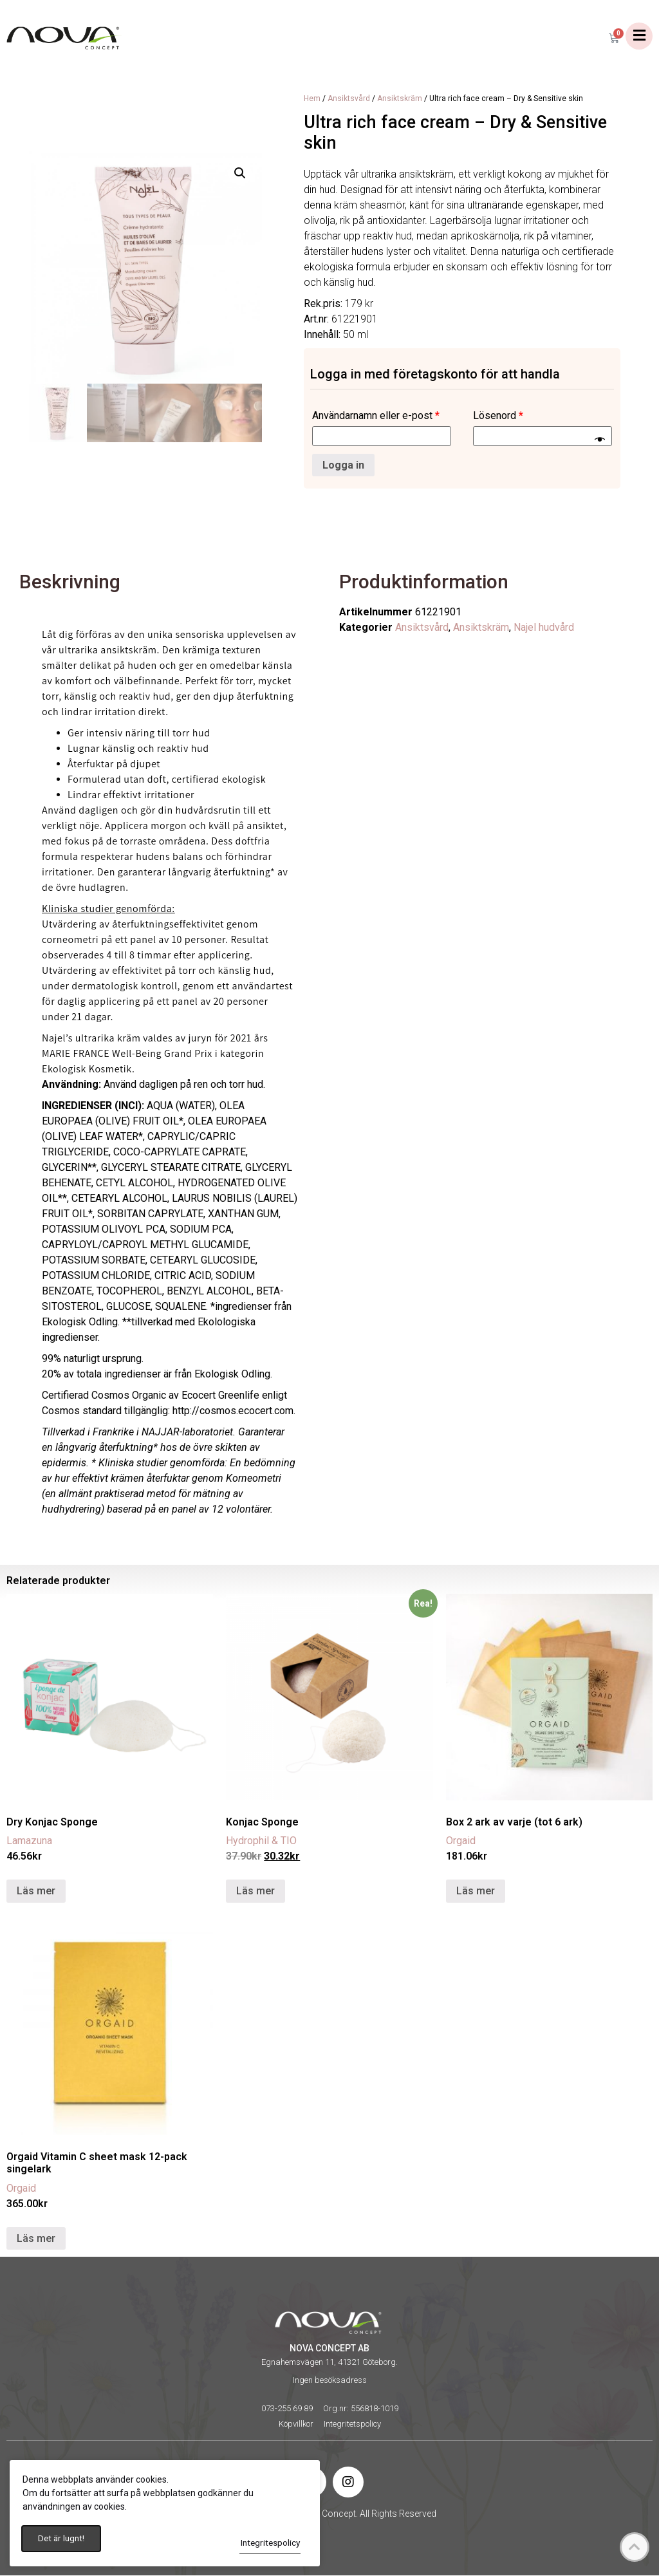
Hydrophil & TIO (261, 1841)
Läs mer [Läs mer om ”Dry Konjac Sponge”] (36, 1891)
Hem (312, 99)
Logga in (343, 466)
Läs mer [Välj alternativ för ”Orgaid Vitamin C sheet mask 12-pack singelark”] (36, 2239)
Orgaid (461, 1841)
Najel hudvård (544, 628)
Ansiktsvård (349, 99)
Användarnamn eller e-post (376, 416)
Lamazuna (29, 1841)
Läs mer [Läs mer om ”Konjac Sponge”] (255, 1891)
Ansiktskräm (399, 99)
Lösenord (498, 416)
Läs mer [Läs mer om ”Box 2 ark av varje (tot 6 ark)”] (475, 1891)
